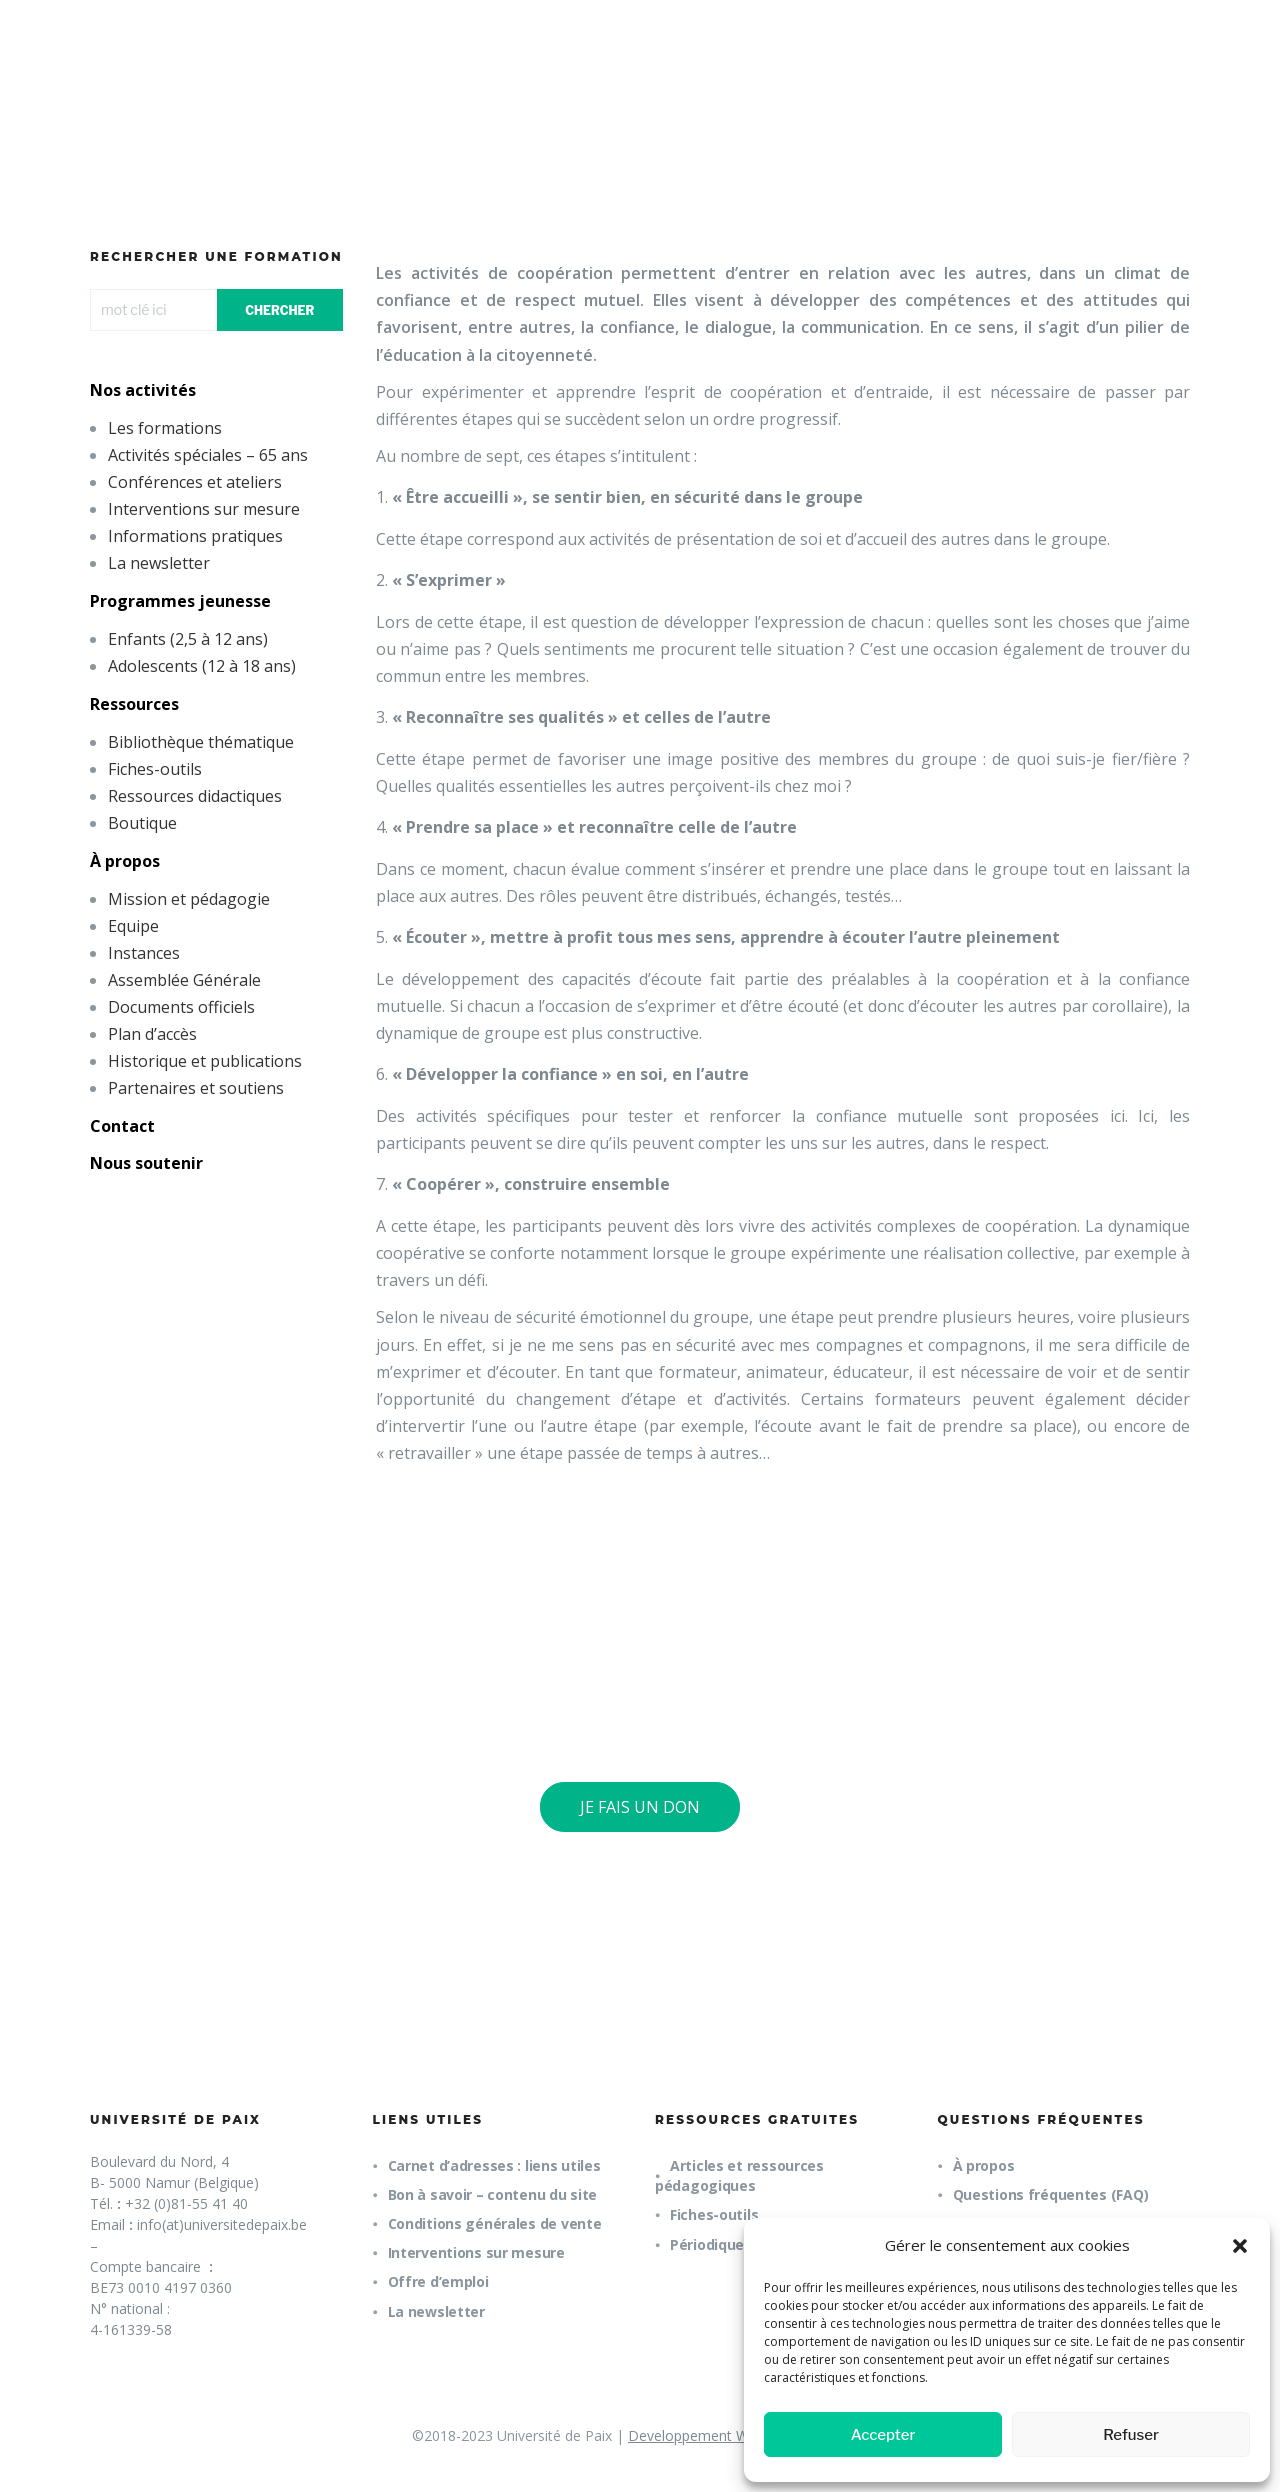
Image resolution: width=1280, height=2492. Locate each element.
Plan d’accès (152, 1034)
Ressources (134, 704)
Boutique (142, 823)
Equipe (133, 926)
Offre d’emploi (438, 2281)
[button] (1240, 2246)
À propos (125, 861)
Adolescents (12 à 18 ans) (202, 666)
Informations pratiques (195, 536)
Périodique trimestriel (746, 2244)
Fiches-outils (155, 769)
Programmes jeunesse (180, 601)
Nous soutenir (146, 1163)
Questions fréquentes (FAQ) (1051, 2194)
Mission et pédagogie (189, 899)
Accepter (883, 2435)
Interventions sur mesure (204, 509)
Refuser (1131, 2435)
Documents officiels (181, 1007)
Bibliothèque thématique (201, 742)
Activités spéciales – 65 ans (208, 455)
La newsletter (159, 563)
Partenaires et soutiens (196, 1088)
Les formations (165, 428)
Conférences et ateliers (195, 482)
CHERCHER (279, 310)
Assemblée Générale (184, 980)
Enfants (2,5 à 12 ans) (188, 639)
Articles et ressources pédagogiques (739, 2175)
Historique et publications (205, 1061)
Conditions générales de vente (495, 2223)
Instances (144, 953)
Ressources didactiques (195, 796)
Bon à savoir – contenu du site (493, 2194)
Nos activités (143, 390)
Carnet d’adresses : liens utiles (494, 2165)
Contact (122, 1126)
